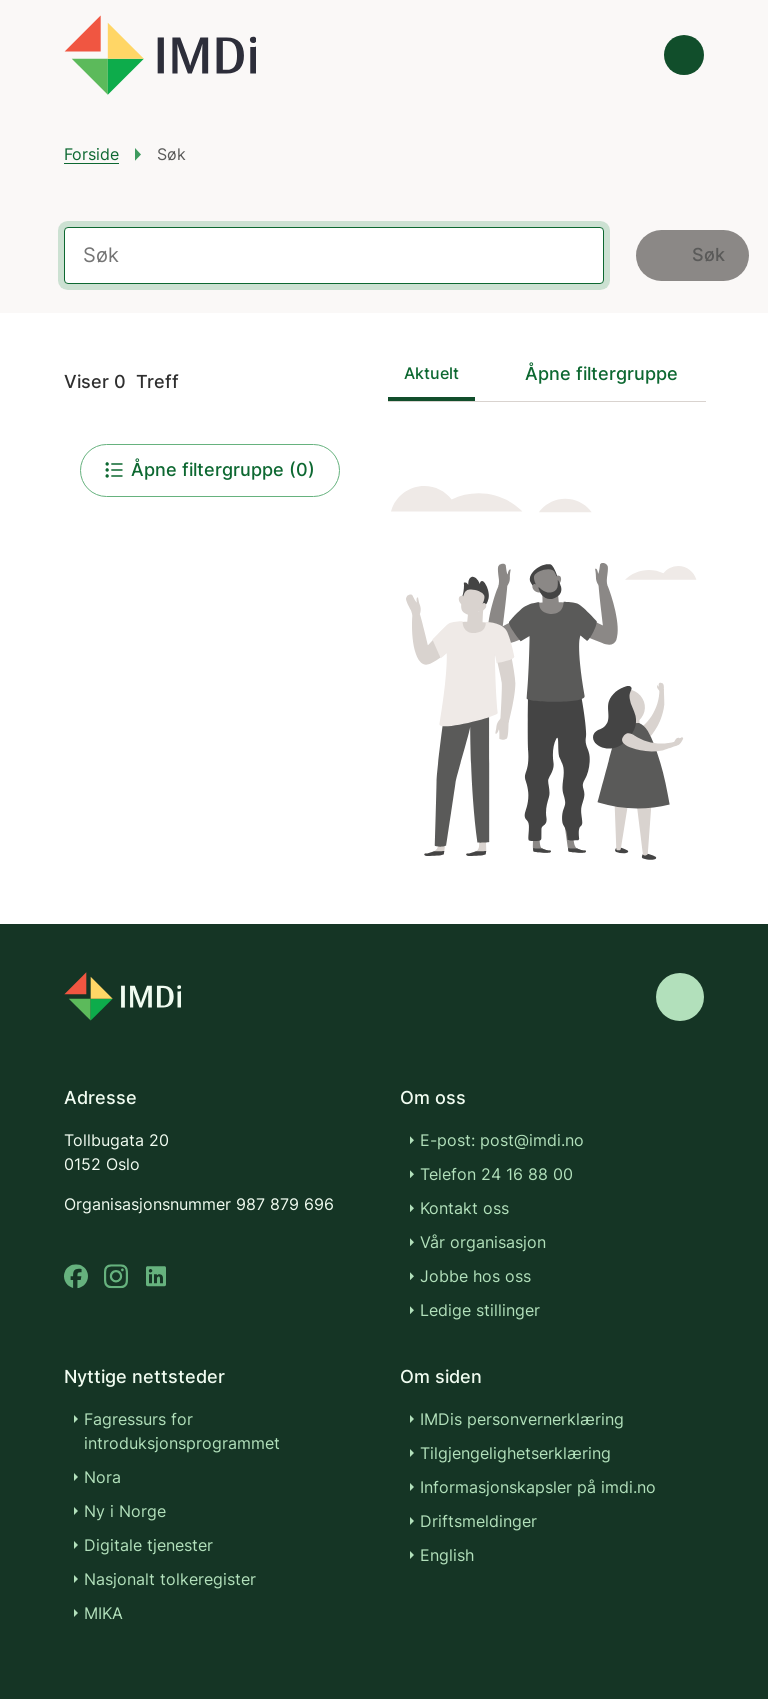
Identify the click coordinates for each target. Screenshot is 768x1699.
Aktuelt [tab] (431, 373)
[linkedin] (156, 1276)
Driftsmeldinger (478, 1521)
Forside (91, 154)
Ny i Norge (125, 1511)
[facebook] (76, 1276)
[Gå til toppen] (680, 997)
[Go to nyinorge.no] (122, 996)
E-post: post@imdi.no (502, 1140)
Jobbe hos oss (475, 1276)
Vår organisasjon (483, 1242)
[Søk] (628, 55)
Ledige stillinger (480, 1310)
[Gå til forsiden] (160, 55)
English (447, 1555)
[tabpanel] (547, 660)
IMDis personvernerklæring (522, 1419)
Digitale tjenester (148, 1545)
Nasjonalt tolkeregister (170, 1579)
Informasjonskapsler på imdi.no (538, 1487)
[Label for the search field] (334, 256)
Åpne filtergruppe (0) (210, 469)
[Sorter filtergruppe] (615, 373)
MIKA (103, 1613)
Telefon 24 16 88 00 (496, 1174)
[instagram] (116, 1276)
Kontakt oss (464, 1208)
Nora (102, 1477)
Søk (692, 255)
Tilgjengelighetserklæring (515, 1453)
